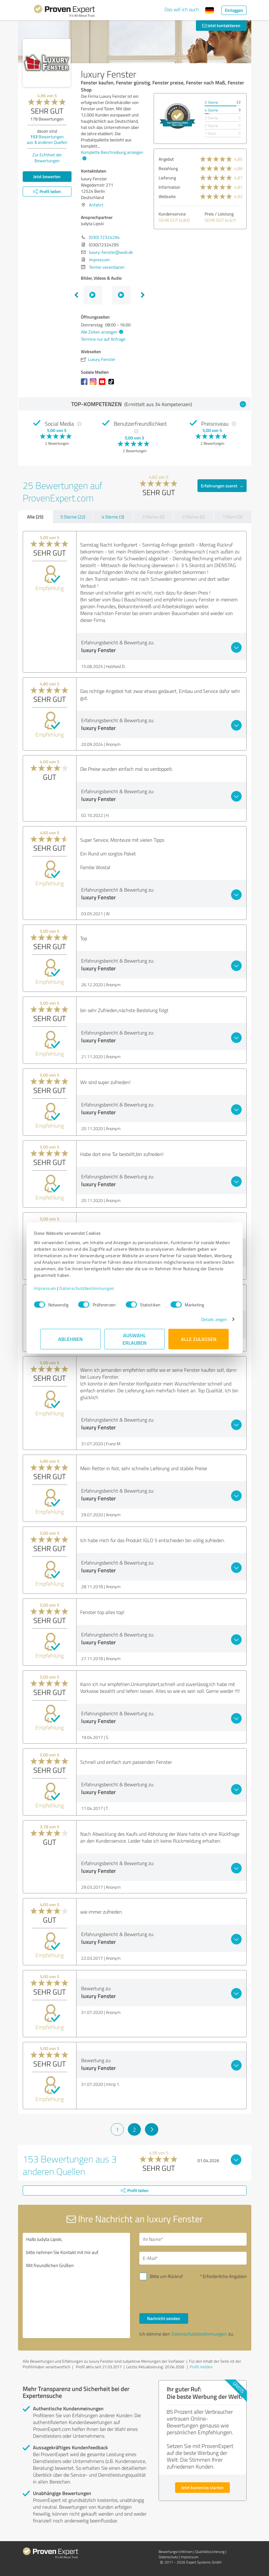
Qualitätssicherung (210, 2551)
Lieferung (167, 178)
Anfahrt (96, 205)
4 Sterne (211, 110)
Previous (76, 295)
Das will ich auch (182, 9)
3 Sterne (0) (153, 517)
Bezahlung (168, 168)
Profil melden (201, 2367)
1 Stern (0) (232, 517)
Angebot (166, 159)
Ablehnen (70, 1338)
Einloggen (234, 10)
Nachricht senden (163, 2318)
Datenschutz (168, 2556)
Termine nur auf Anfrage (103, 339)
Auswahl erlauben (134, 1339)
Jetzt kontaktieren (221, 25)
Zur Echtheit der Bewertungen (47, 157)
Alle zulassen (198, 1338)
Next (143, 295)
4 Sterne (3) (113, 517)
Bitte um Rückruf (166, 2276)
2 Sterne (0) (193, 517)
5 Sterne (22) (72, 517)
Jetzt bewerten (47, 176)
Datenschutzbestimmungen (93, 1288)
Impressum (51, 1288)
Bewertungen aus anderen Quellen (47, 139)
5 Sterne (211, 102)
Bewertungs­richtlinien (175, 2551)
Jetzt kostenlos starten (202, 2487)
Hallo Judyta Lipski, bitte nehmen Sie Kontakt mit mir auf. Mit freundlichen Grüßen (76, 2285)
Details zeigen (207, 1319)
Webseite (167, 196)
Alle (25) (35, 516)
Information (169, 187)
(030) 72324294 (104, 237)
